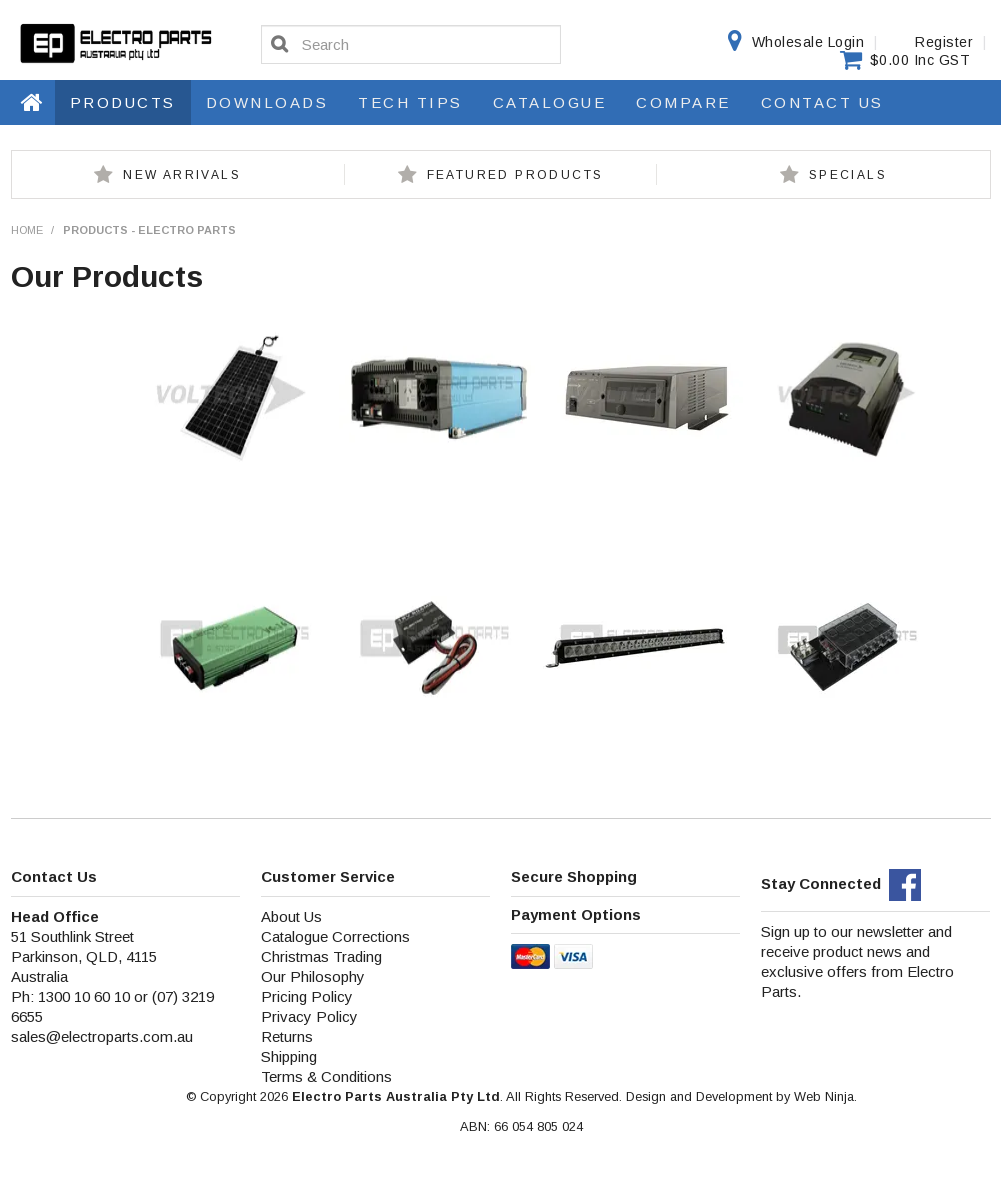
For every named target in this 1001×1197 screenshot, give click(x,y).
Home (33, 102)
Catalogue (550, 102)
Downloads (267, 102)
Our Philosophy (313, 976)
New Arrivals (182, 175)
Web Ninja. (825, 1096)
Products (123, 102)
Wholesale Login (808, 42)
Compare (683, 102)
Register (944, 42)
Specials (848, 175)
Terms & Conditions (326, 1076)
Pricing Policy (307, 996)
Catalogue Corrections (335, 936)
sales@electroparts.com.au (102, 1036)
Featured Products (515, 175)
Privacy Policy (309, 1016)
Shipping (289, 1056)
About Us (291, 916)
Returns (287, 1036)
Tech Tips (410, 102)
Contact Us (822, 102)
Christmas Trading (321, 956)
